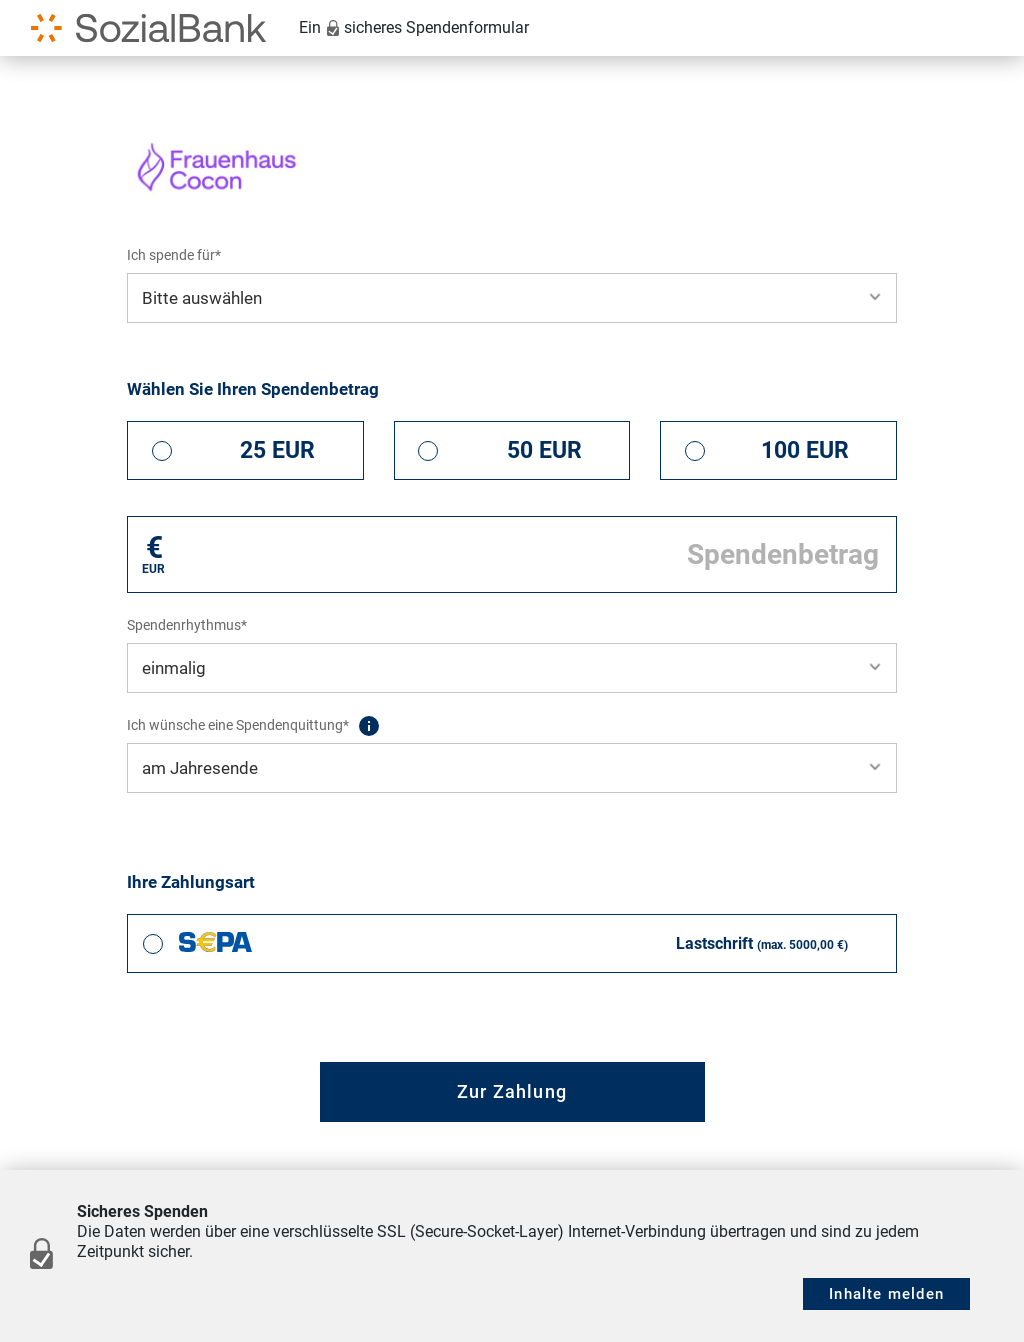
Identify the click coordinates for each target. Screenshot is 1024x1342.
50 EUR (544, 450)
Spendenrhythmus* (187, 625)
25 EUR (277, 450)
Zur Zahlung (512, 1091)
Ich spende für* (174, 255)
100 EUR (805, 450)
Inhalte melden (886, 1294)
